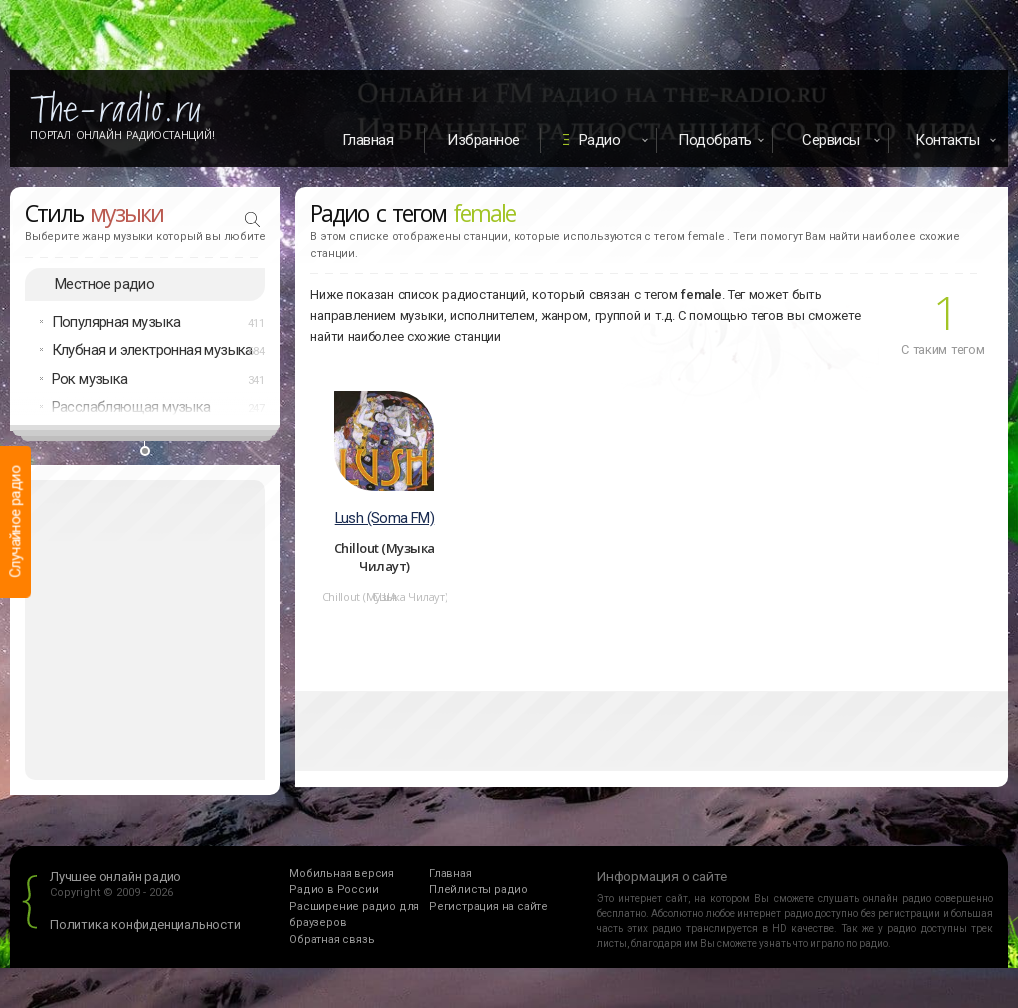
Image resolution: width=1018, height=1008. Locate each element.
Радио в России (333, 889)
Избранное (483, 140)
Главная (368, 140)
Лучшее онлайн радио (115, 876)
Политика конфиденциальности (145, 924)
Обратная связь (331, 939)
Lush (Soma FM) (385, 518)
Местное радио (104, 284)
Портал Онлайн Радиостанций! (122, 135)
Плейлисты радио (478, 889)
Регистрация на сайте (488, 906)
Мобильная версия (341, 873)
